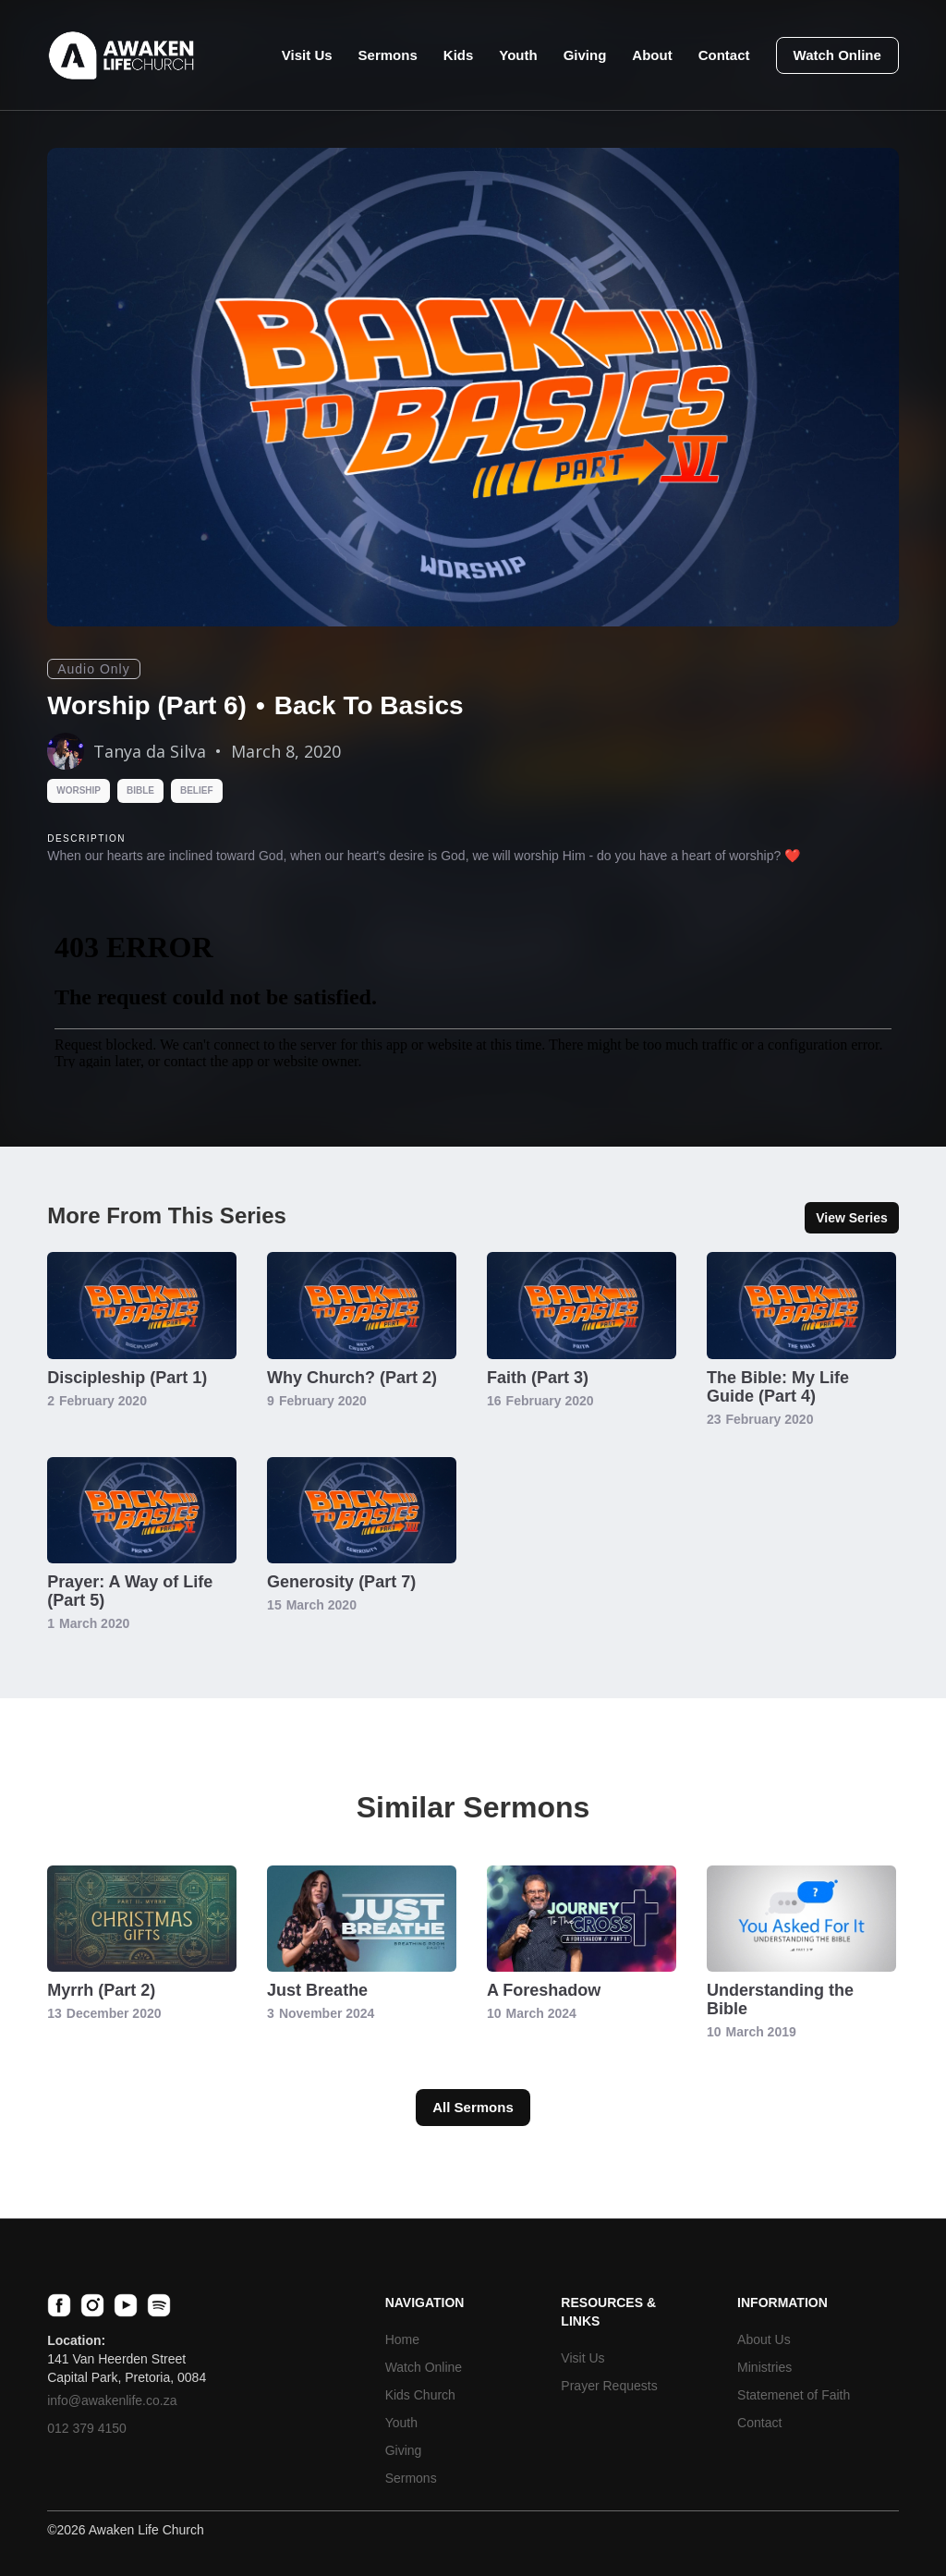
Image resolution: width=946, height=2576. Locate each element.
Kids (458, 55)
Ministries (764, 2367)
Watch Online (837, 55)
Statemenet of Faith (793, 2395)
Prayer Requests (609, 2385)
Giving (585, 55)
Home (402, 2339)
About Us (764, 2339)
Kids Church (420, 2395)
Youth (518, 55)
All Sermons (473, 2107)
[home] (121, 55)
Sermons (388, 55)
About (652, 55)
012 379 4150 (87, 2428)
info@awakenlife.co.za (111, 2400)
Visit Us (307, 55)
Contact (724, 55)
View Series (852, 1217)
